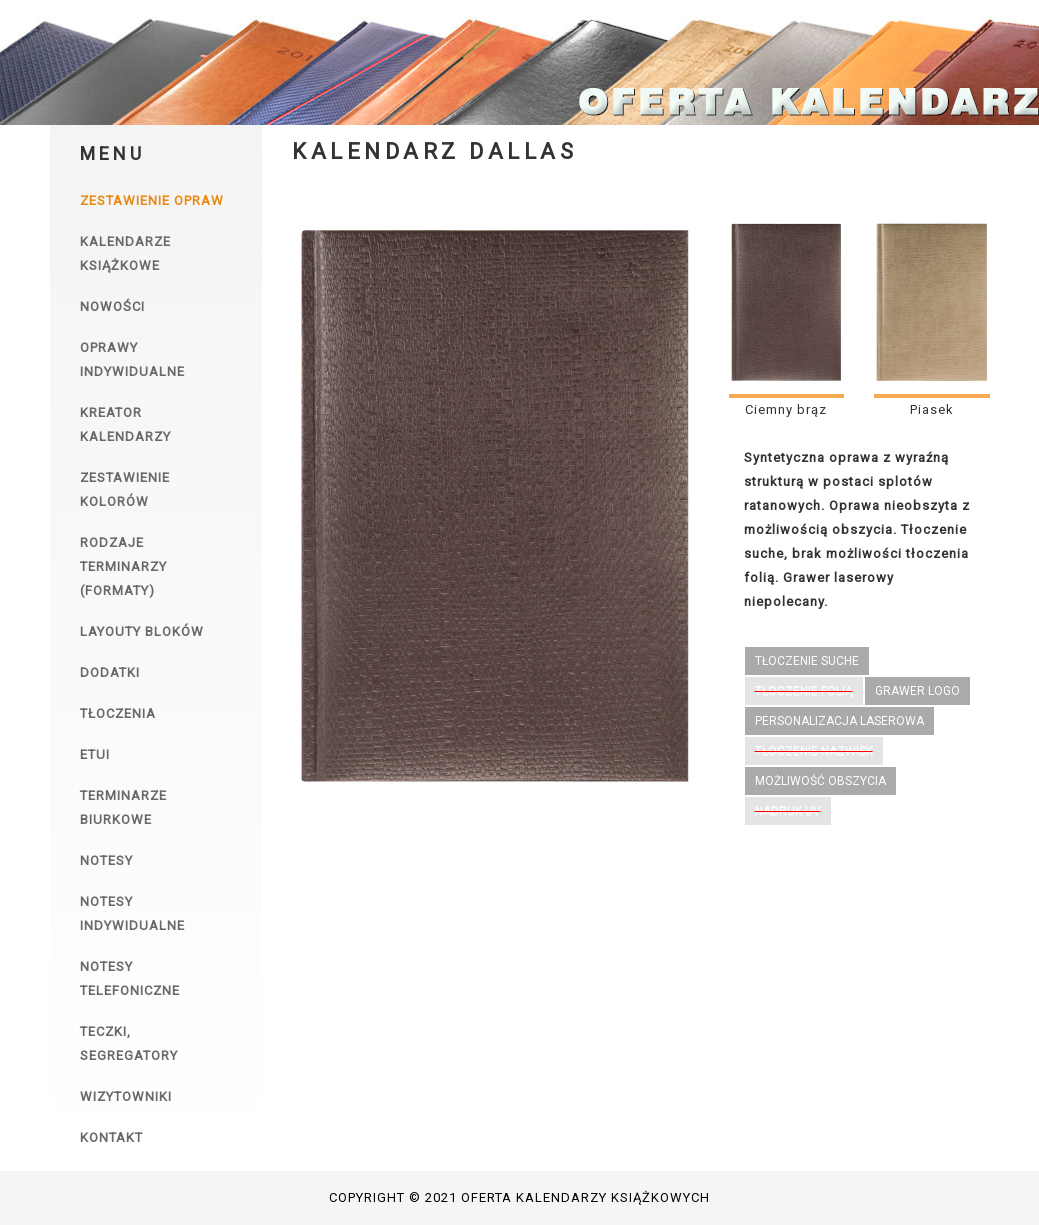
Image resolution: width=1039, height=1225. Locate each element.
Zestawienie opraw (152, 200)
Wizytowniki (126, 1096)
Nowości (112, 306)
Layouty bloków (142, 631)
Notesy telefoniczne (130, 978)
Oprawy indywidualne (132, 359)
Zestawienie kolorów (125, 489)
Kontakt (111, 1137)
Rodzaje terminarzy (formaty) (123, 566)
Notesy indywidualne (132, 913)
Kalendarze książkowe (125, 253)
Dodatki (110, 672)
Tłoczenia (118, 713)
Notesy (106, 860)
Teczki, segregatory (129, 1043)
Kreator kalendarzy (125, 424)
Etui (95, 754)
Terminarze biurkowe (123, 807)
